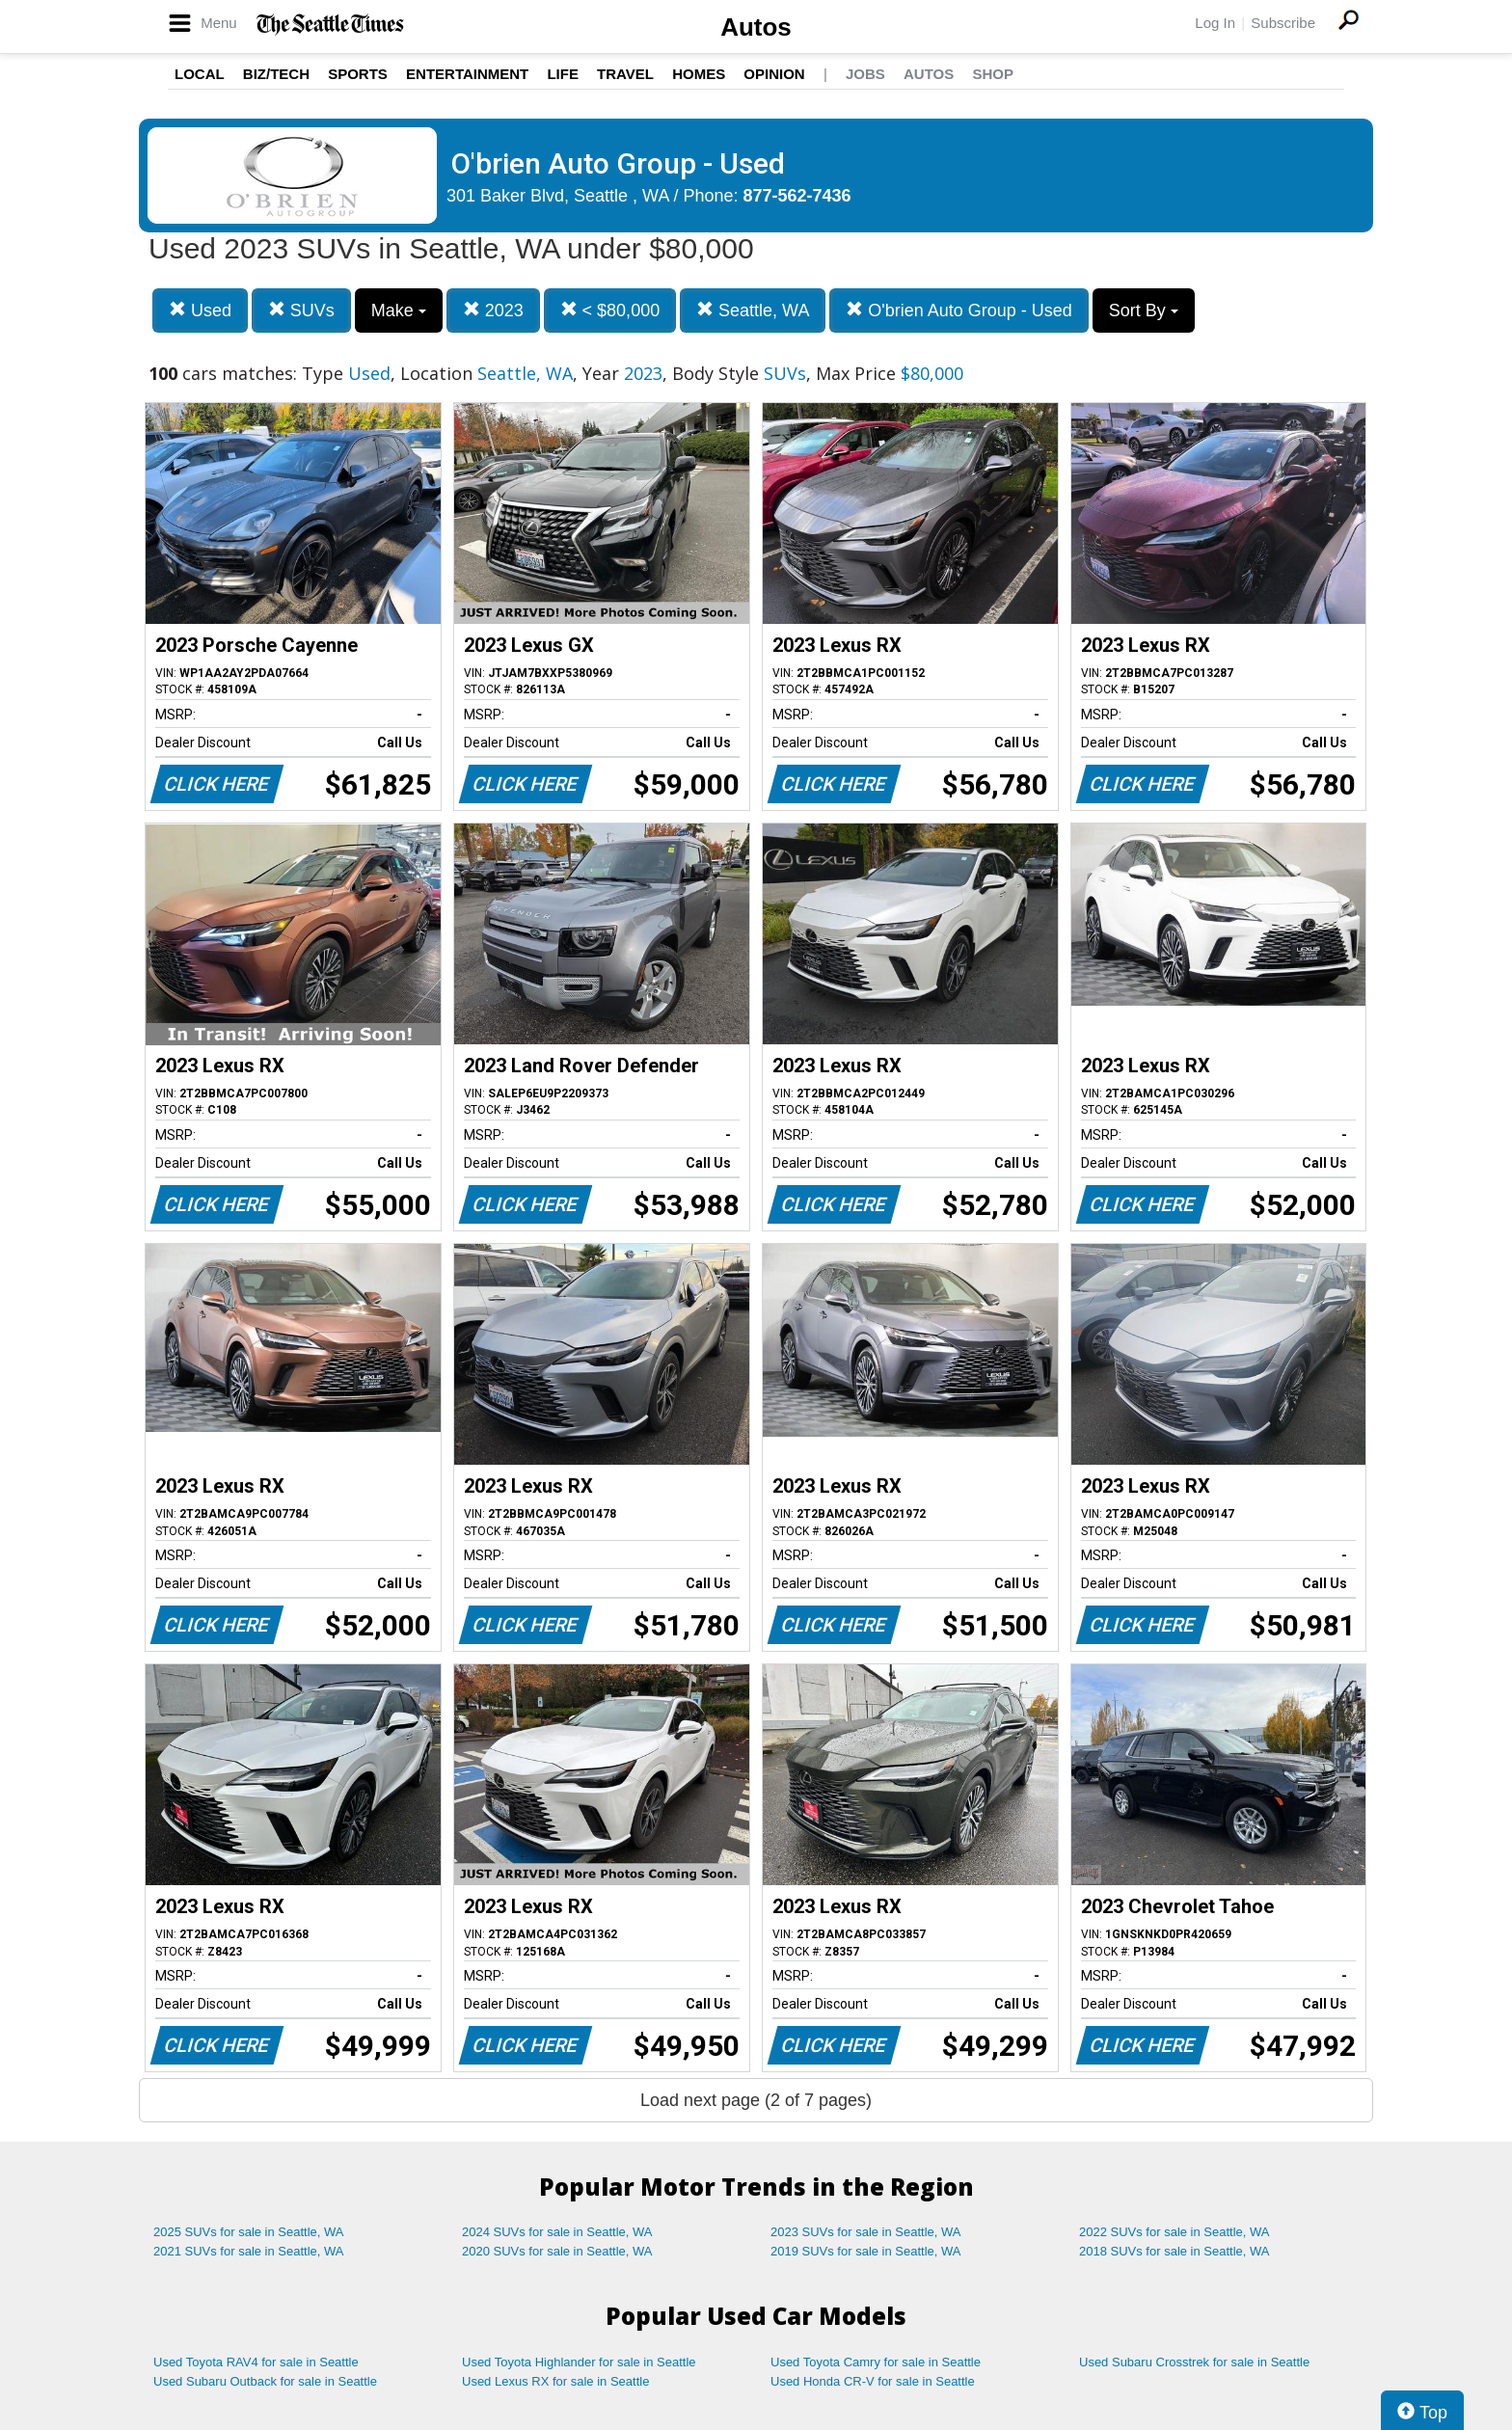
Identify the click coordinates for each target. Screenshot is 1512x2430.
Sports (358, 74)
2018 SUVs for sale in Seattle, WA (1174, 2251)
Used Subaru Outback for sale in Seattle (265, 2381)
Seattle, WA (752, 310)
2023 (493, 310)
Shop (992, 74)
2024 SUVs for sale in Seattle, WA (557, 2232)
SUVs (301, 310)
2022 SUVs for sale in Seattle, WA (1174, 2232)
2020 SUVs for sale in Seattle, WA (557, 2251)
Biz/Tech (276, 74)
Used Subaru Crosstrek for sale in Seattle (1194, 2362)
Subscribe (1283, 22)
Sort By (1143, 310)
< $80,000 (610, 310)
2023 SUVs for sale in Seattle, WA (865, 2232)
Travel (625, 74)
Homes (698, 74)
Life (563, 74)
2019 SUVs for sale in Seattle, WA (865, 2251)
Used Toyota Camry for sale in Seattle (875, 2362)
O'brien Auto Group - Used (959, 310)
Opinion (773, 74)
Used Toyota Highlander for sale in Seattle (579, 2362)
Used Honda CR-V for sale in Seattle (872, 2381)
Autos (756, 27)
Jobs (865, 74)
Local (200, 74)
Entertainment (467, 74)
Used (200, 310)
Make (398, 310)
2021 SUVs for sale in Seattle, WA (248, 2251)
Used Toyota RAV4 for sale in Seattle (256, 2362)
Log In (1215, 22)
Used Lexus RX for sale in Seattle (555, 2381)
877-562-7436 (797, 195)
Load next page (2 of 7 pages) (756, 2100)
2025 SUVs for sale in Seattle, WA (248, 2232)
